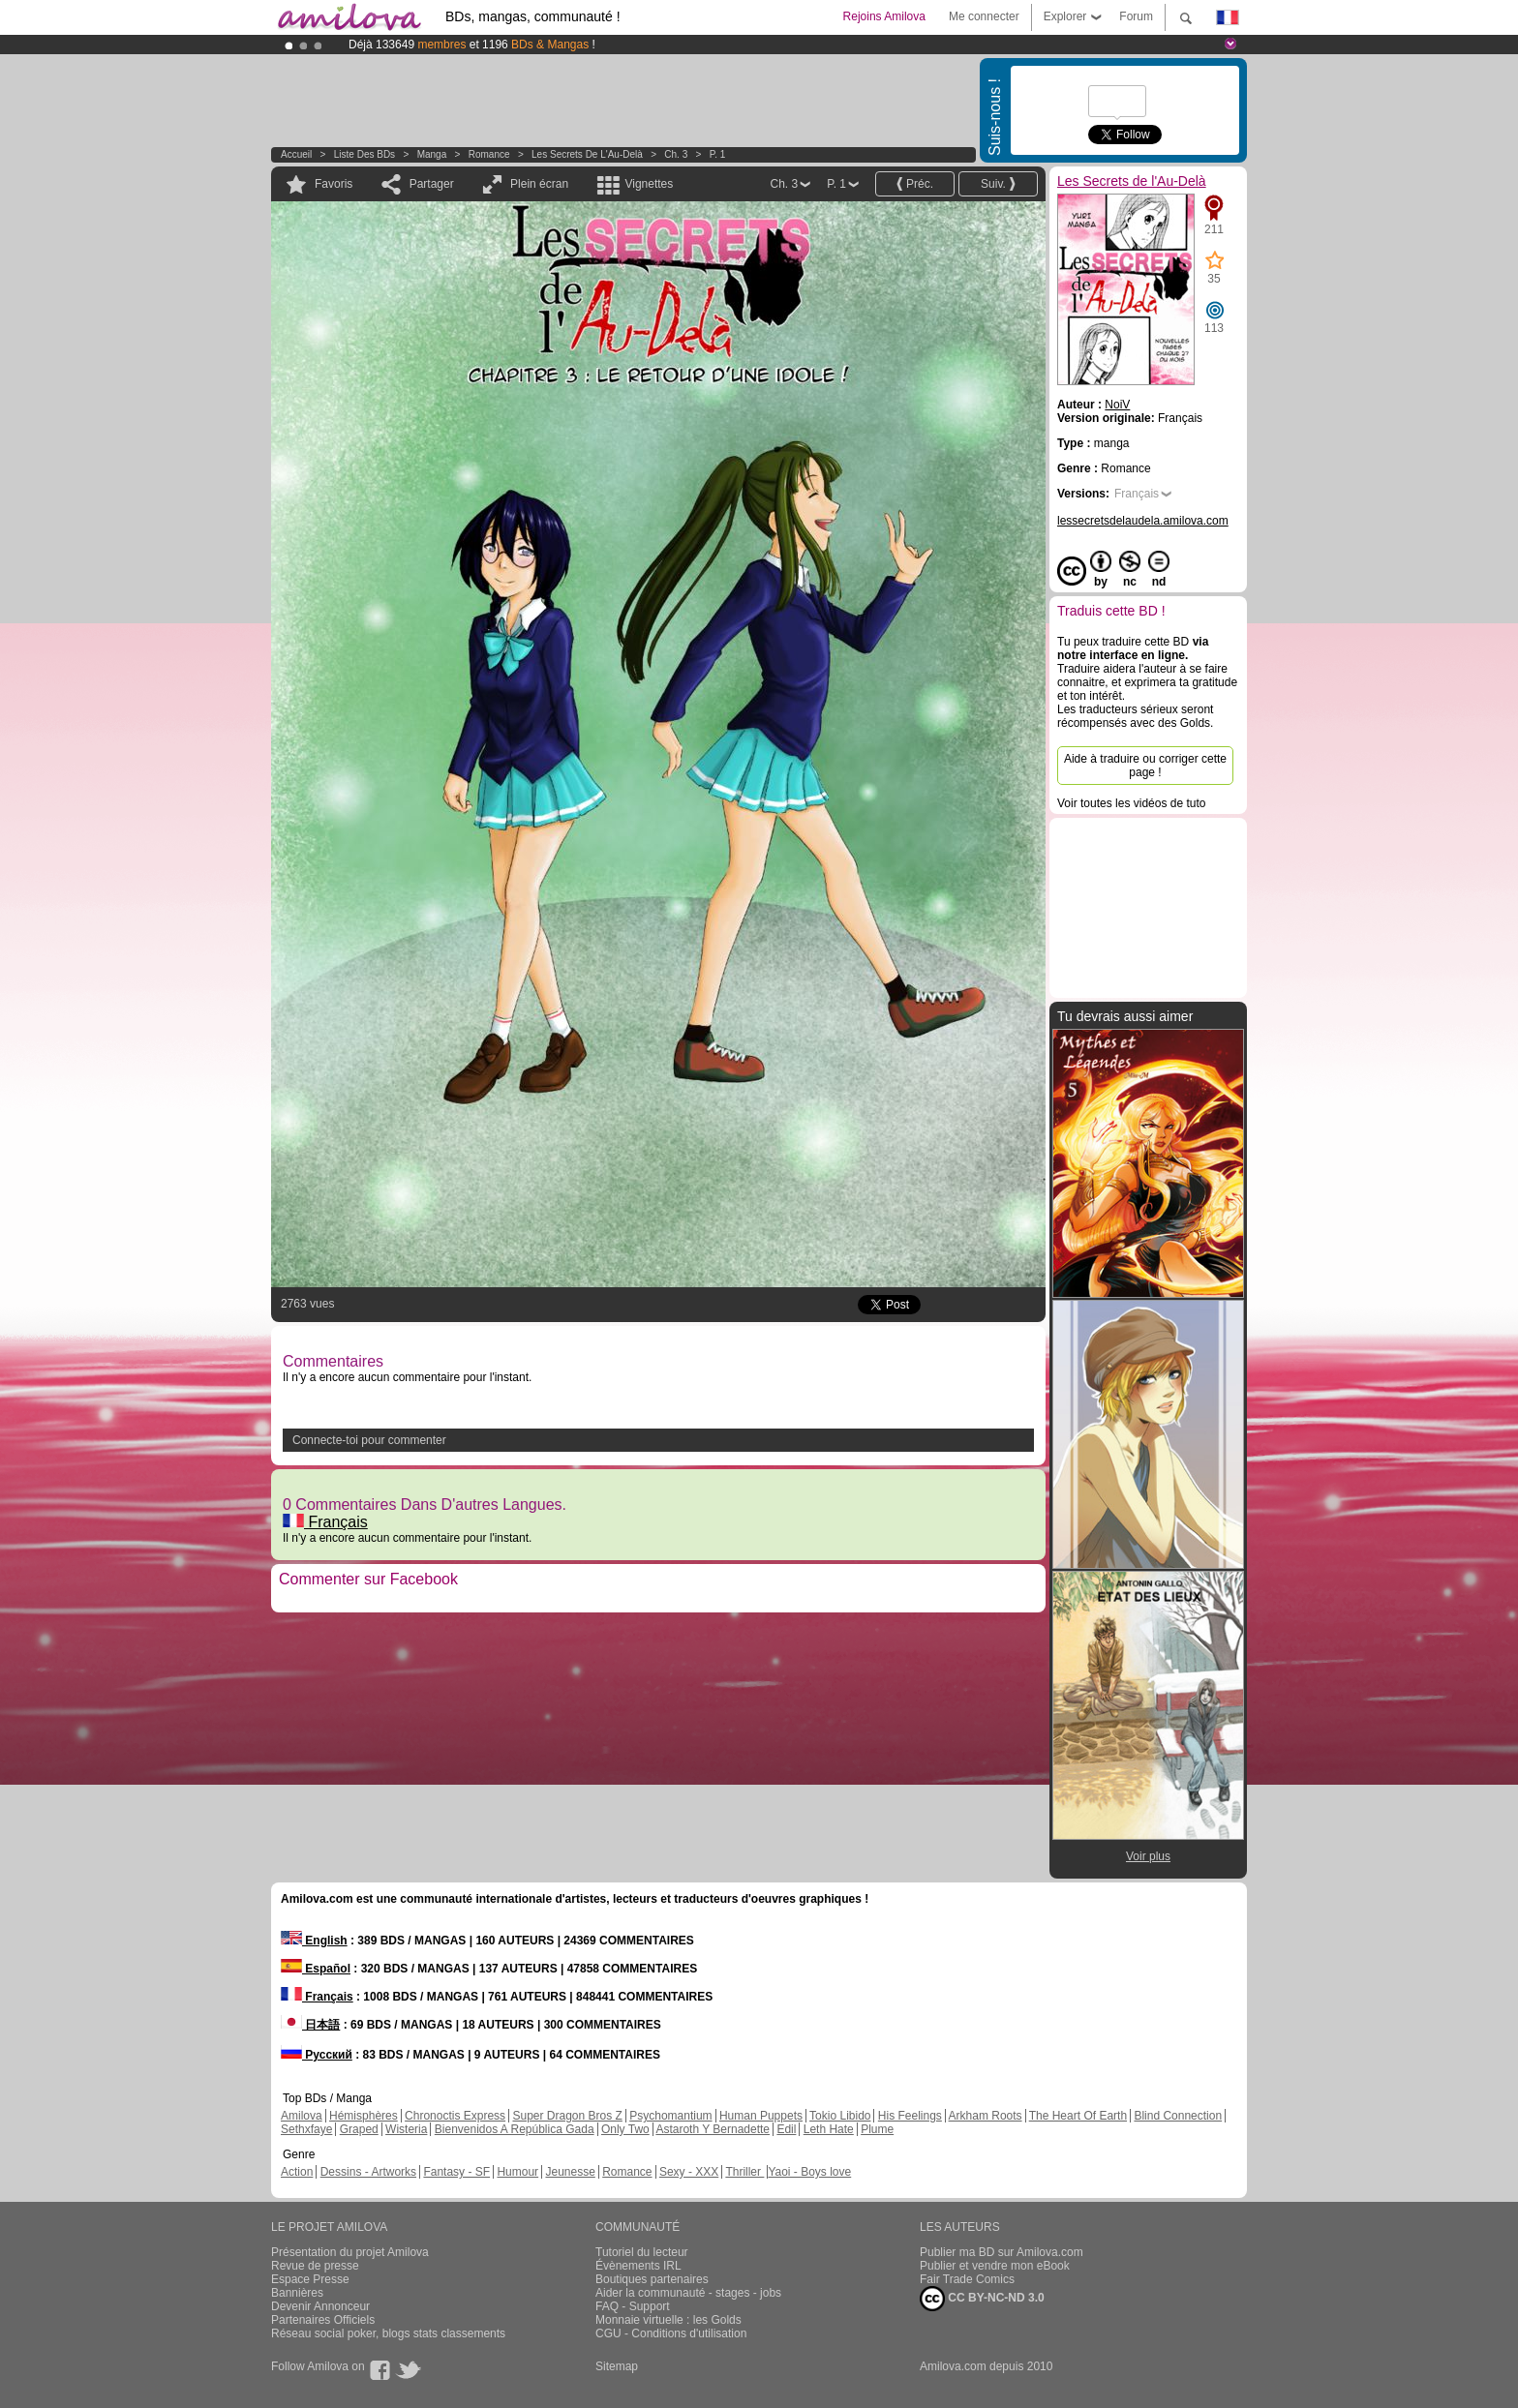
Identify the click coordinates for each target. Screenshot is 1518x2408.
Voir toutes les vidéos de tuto (1131, 803)
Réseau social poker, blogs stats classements (388, 2333)
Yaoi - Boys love (809, 2172)
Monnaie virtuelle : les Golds (668, 2320)
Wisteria (406, 2129)
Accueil (296, 154)
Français (325, 1522)
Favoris (333, 184)
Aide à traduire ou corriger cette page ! (1145, 765)
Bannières (297, 2293)
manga (432, 154)
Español (315, 1968)
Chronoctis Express (455, 2115)
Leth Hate (829, 2129)
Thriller (744, 2172)
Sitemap (616, 2366)
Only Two (625, 2129)
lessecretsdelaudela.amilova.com (1143, 520)
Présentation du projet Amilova (350, 2252)
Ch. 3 (675, 154)
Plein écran (539, 184)
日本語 (310, 2025)
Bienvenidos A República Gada (514, 2129)
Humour (517, 2172)
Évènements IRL (638, 2266)
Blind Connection (1178, 2115)
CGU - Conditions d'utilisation (670, 2333)
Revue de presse (315, 2266)
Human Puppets (761, 2115)
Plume (877, 2129)
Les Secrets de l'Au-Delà (587, 154)
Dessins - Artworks (368, 2172)
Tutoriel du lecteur (641, 2252)
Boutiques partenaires (652, 2279)
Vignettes (648, 184)
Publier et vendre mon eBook (995, 2266)
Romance (489, 154)
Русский (316, 2055)
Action (297, 2172)
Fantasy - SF (456, 2172)
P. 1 (718, 154)
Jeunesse (569, 2172)
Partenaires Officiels (323, 2320)
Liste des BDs (364, 154)
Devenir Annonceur (320, 2306)
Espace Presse (310, 2279)
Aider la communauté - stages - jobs (688, 2293)
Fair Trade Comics (967, 2279)
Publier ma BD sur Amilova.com (1001, 2252)
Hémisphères (363, 2115)
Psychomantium (670, 2115)
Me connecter (984, 16)
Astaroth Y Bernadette (712, 2129)
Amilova (301, 2115)
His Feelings (910, 2115)
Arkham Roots (985, 2115)
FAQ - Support (632, 2306)
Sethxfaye (306, 2129)
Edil (786, 2129)
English (314, 1940)
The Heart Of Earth (1078, 2115)
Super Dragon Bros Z (567, 2115)
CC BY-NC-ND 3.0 (982, 2298)
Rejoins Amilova (884, 16)
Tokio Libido (839, 2115)
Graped (359, 2129)
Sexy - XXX (688, 2172)
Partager (432, 184)
